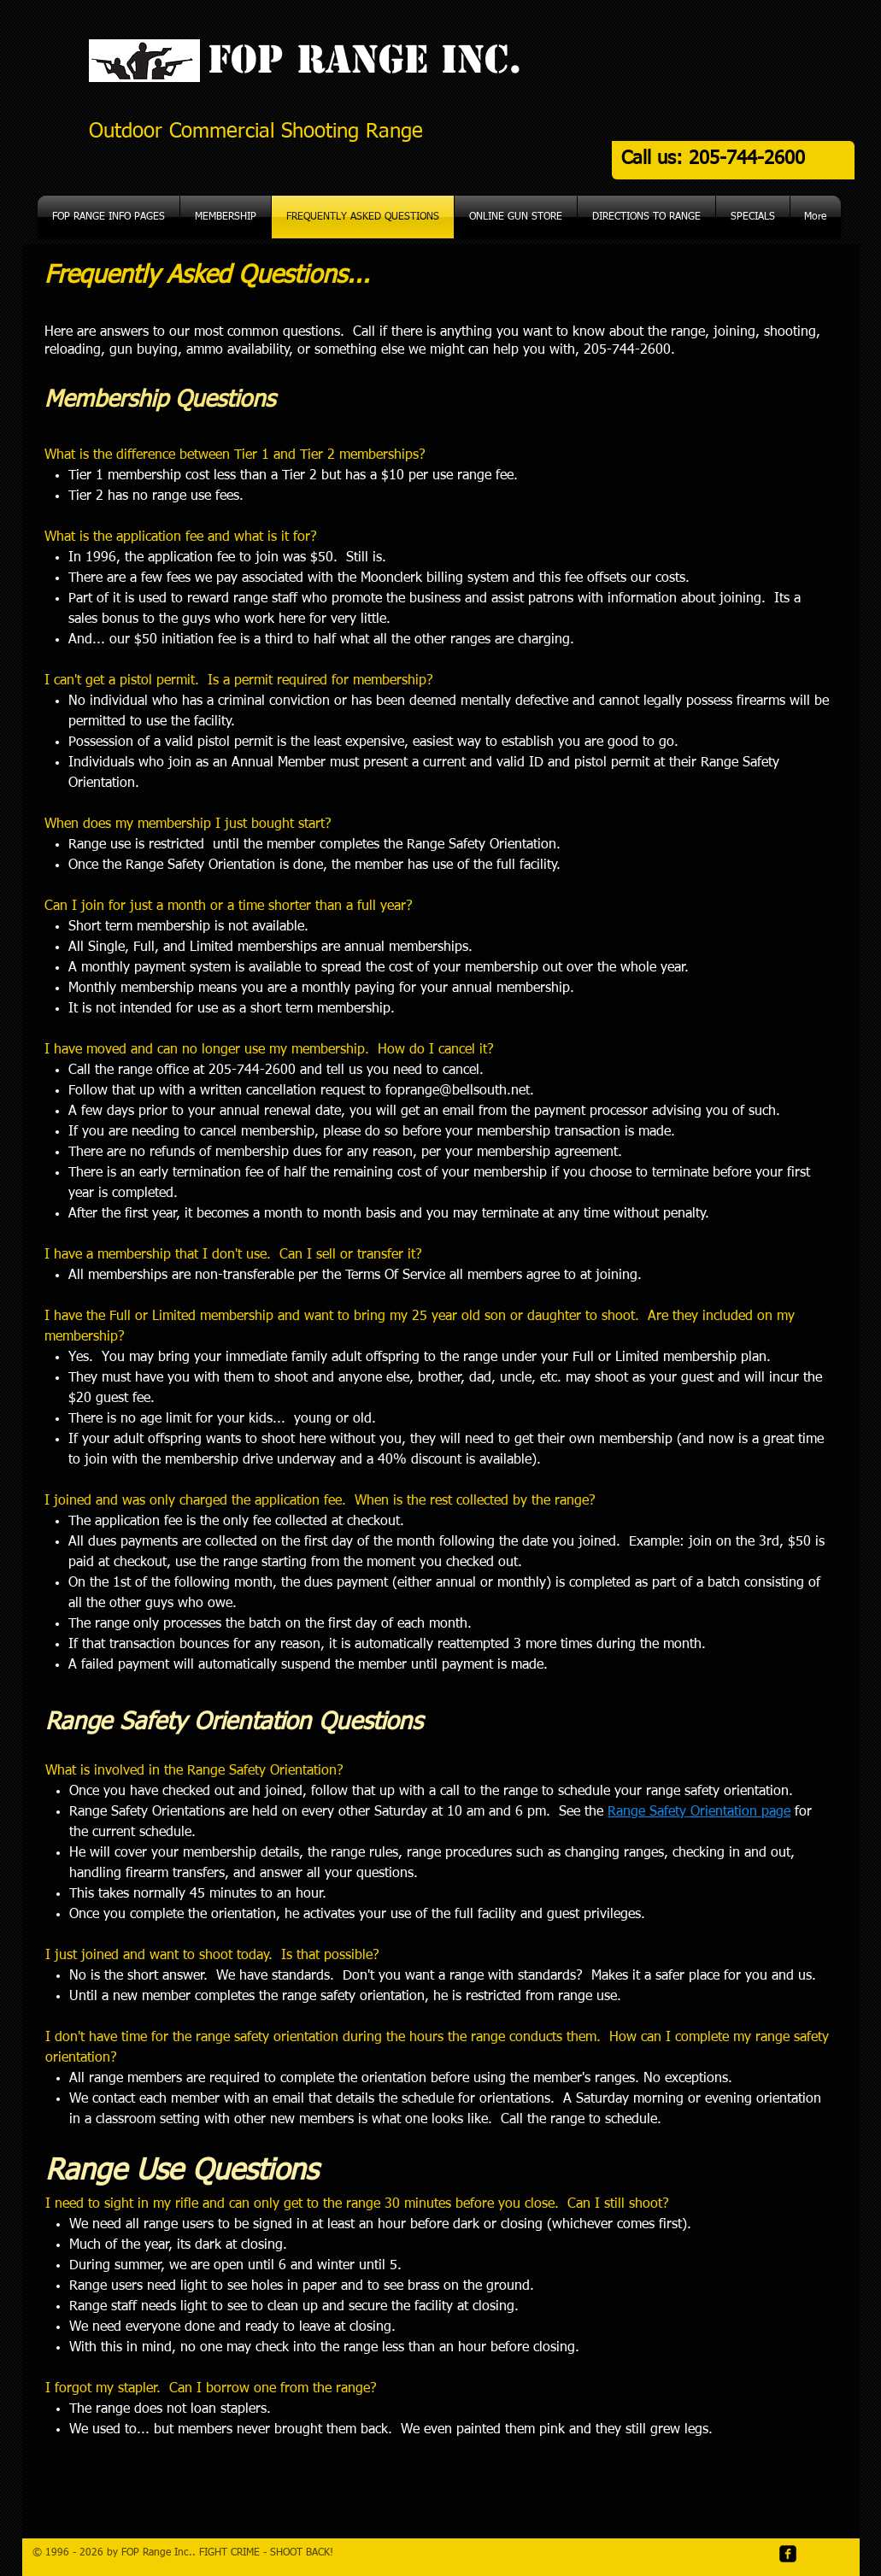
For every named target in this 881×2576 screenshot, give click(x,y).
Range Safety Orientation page (699, 1812)
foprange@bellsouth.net (457, 1091)
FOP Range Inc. (358, 59)
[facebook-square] (787, 2553)
